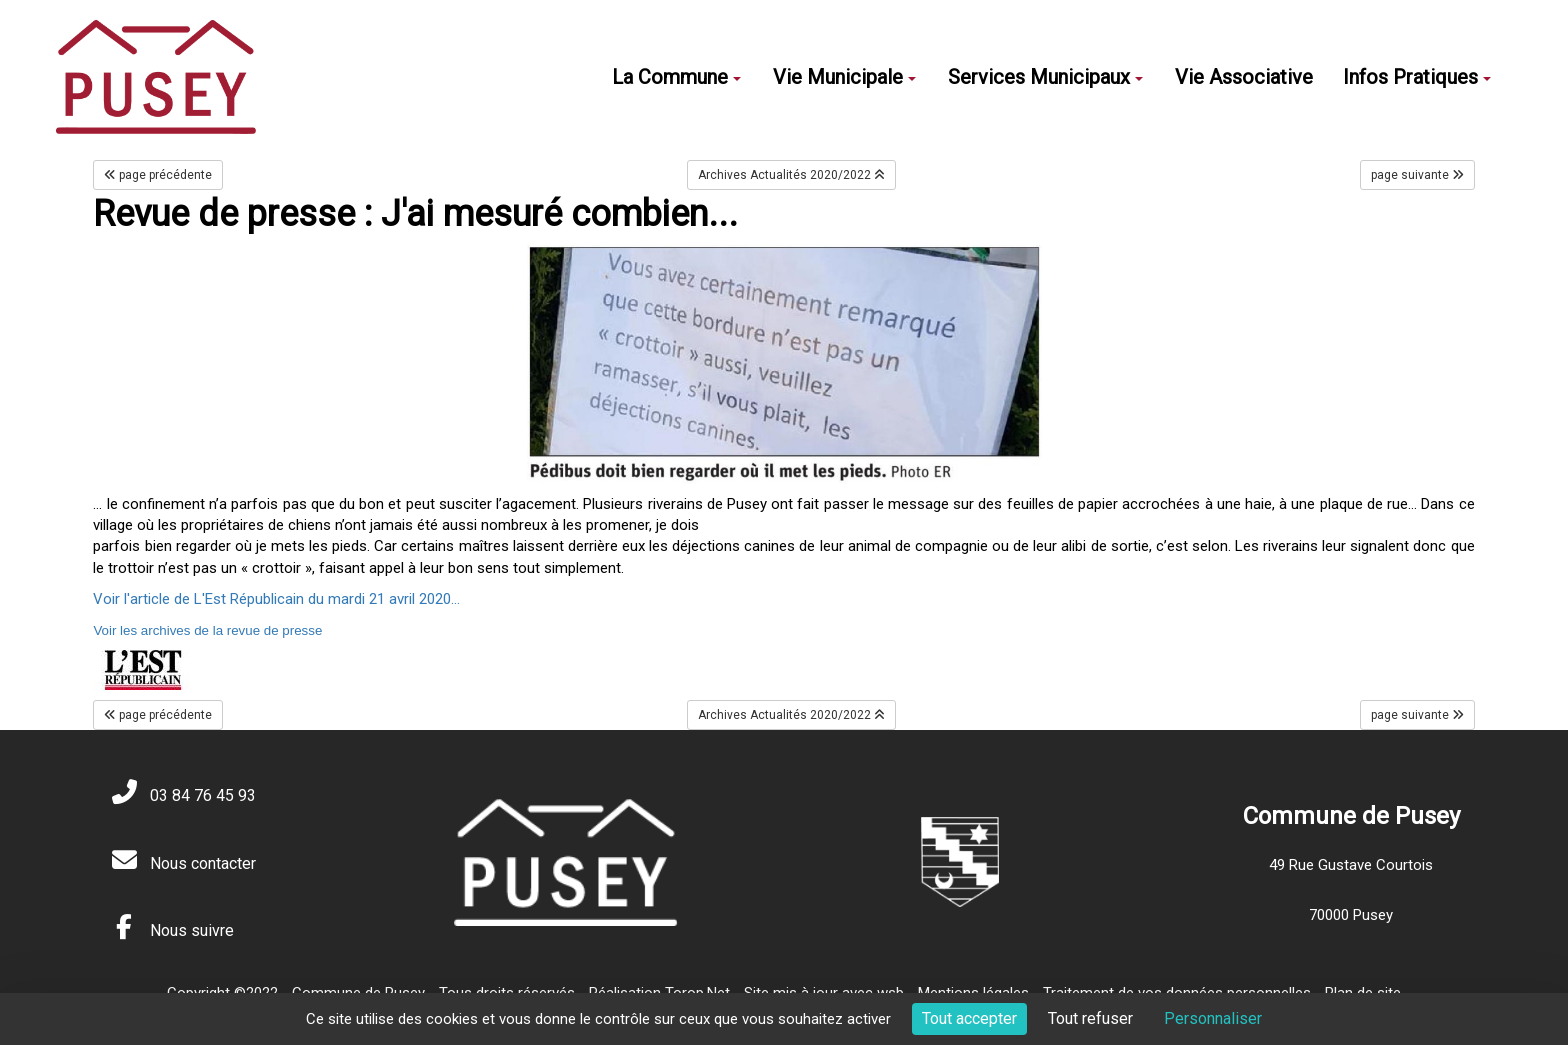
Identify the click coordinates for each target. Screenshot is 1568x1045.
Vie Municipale (844, 77)
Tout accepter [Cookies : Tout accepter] (969, 1018)
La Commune (676, 77)
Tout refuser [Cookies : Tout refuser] (1090, 1018)
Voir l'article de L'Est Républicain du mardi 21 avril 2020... (276, 599)
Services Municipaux (1045, 77)
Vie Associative (1244, 77)
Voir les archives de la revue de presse (207, 630)
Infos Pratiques (1417, 77)
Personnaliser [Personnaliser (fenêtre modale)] (1213, 1018)
